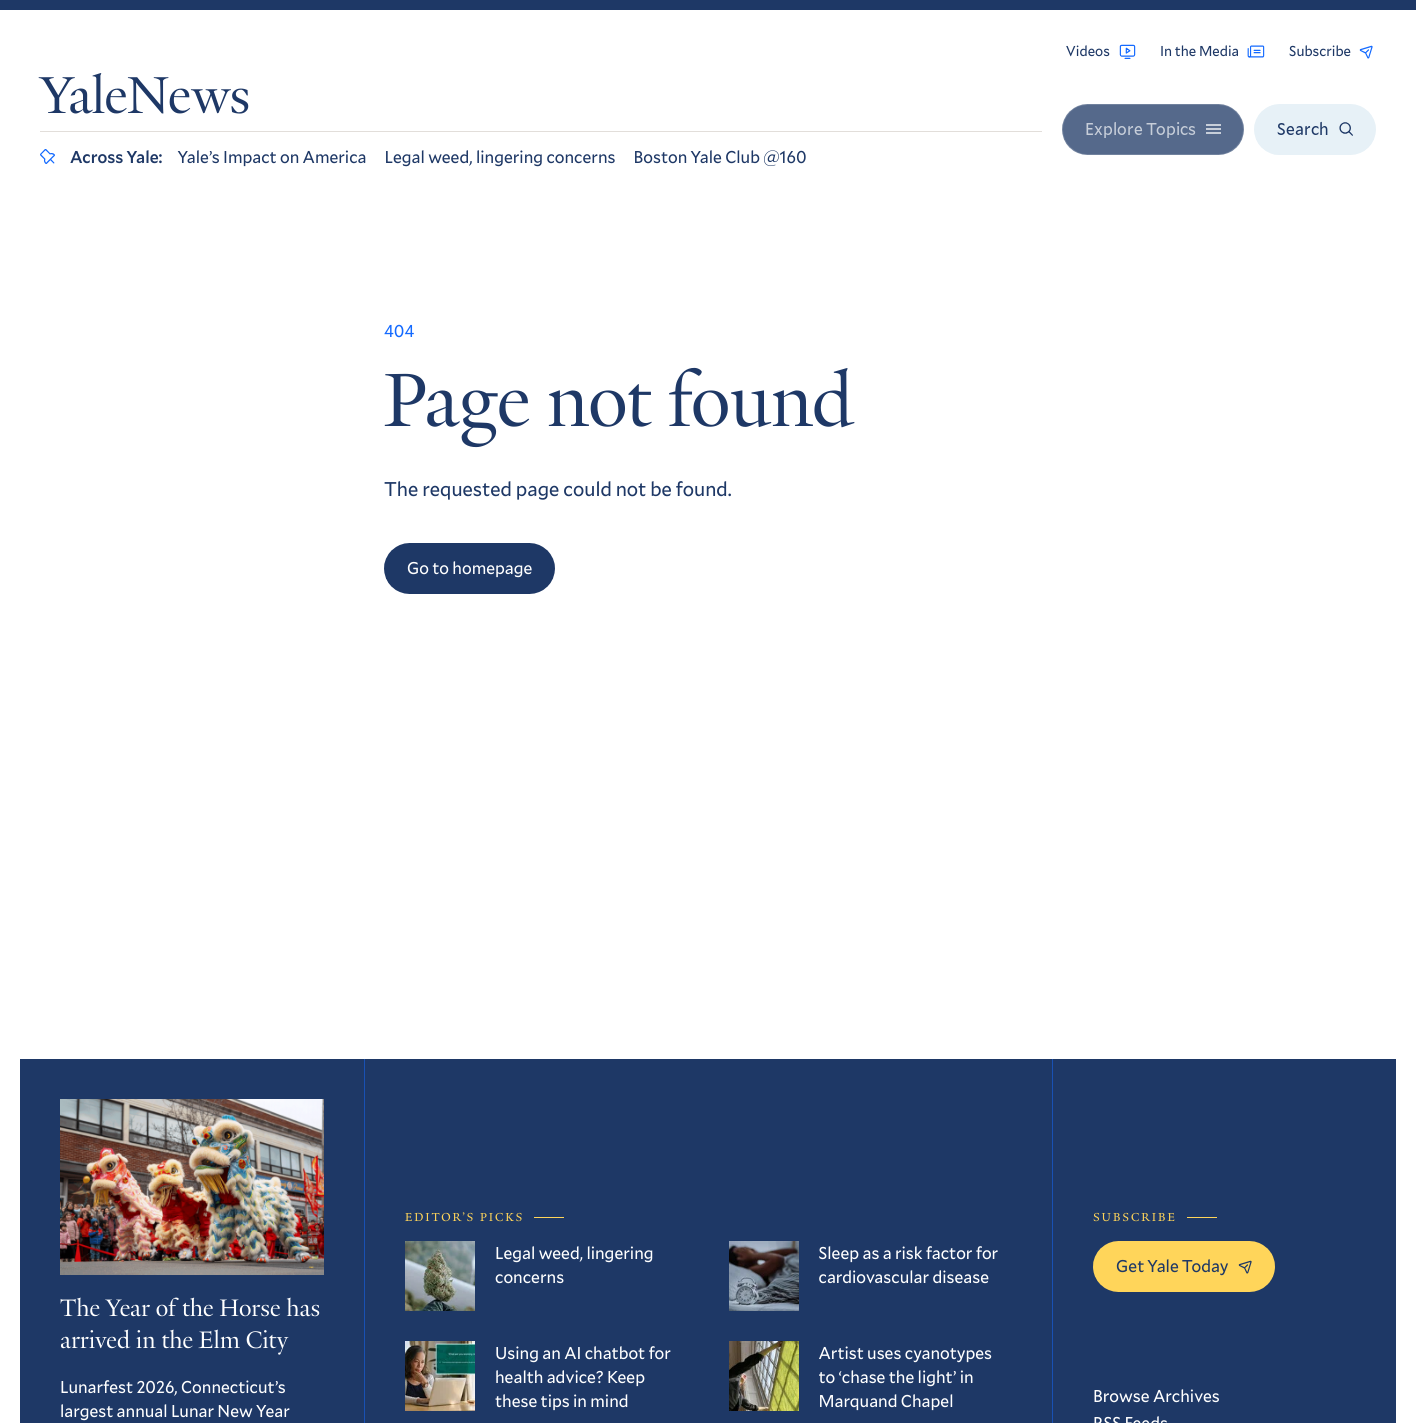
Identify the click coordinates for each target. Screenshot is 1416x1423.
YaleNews (145, 102)
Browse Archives (1156, 1395)
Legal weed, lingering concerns (500, 156)
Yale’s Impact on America (272, 156)
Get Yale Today (1184, 1265)
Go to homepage (469, 567)
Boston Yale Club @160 (719, 156)
